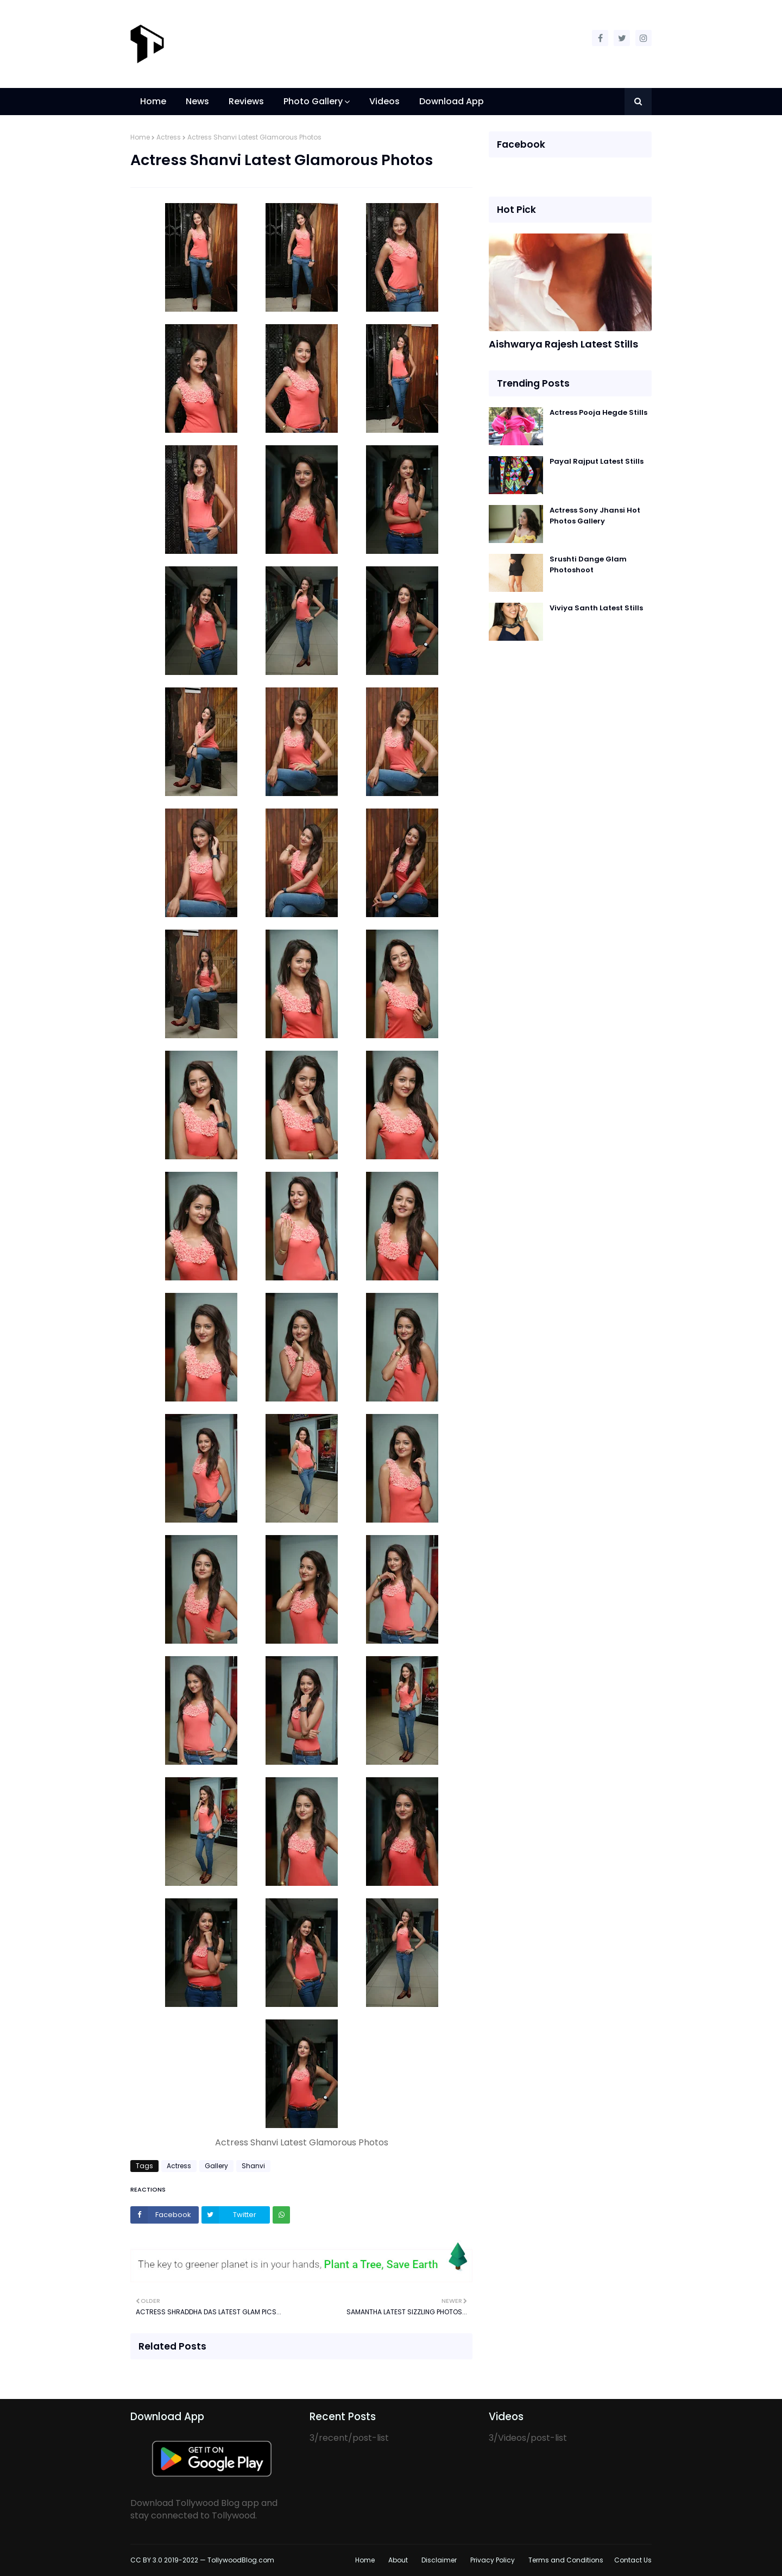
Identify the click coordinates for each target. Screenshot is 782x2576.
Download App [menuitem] (451, 101)
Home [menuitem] (153, 101)
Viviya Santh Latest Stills (596, 608)
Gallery (216, 2165)
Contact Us (633, 2560)
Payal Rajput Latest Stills (597, 461)
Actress (168, 137)
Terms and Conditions (565, 2560)
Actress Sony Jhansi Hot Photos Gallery (595, 515)
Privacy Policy (492, 2560)
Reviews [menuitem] (246, 101)
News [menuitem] (197, 101)
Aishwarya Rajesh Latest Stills (563, 344)
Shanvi (253, 2165)
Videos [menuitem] (384, 101)
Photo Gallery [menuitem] (313, 101)
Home (140, 137)
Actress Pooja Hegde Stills (598, 412)
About (398, 2560)
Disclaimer (439, 2560)
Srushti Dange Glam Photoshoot (588, 564)
